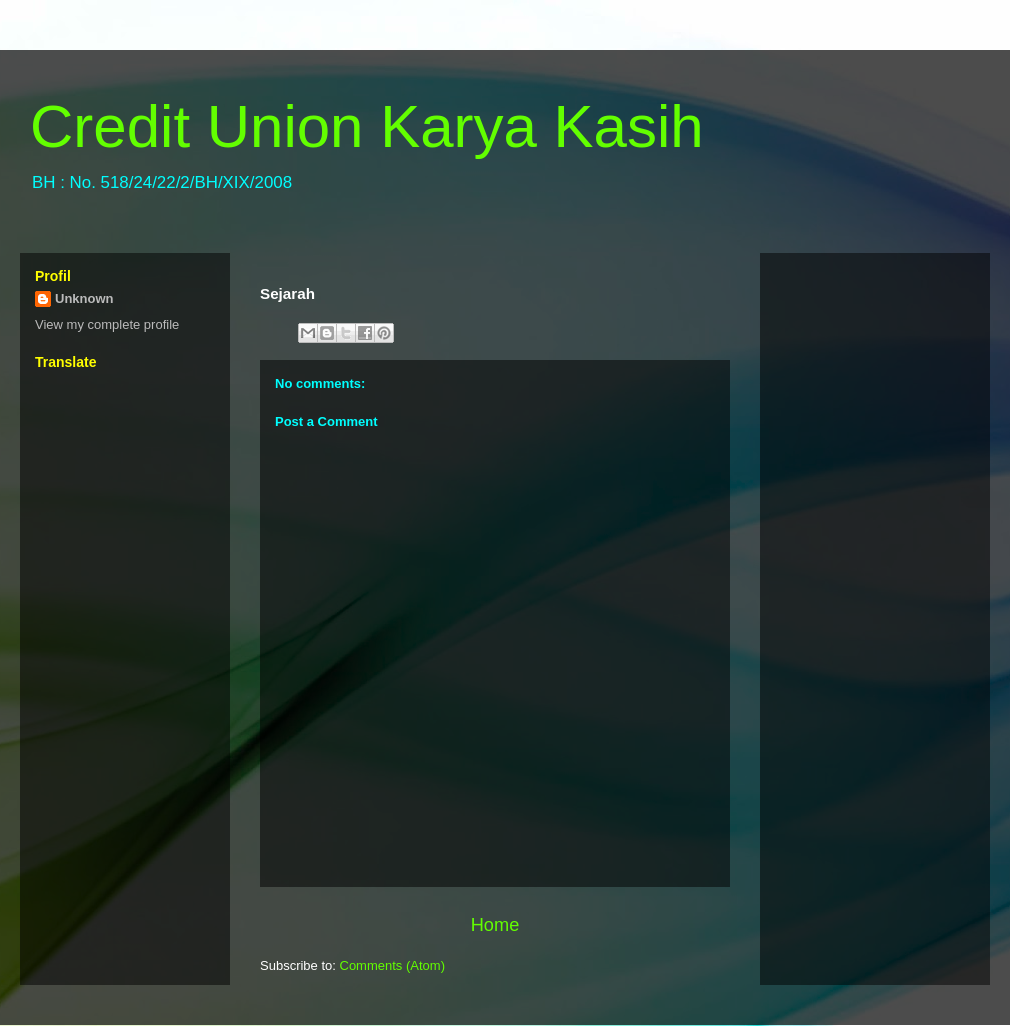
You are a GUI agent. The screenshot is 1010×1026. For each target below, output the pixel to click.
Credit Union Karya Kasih (367, 126)
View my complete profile (107, 324)
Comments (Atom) (392, 965)
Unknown (84, 298)
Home (495, 925)
